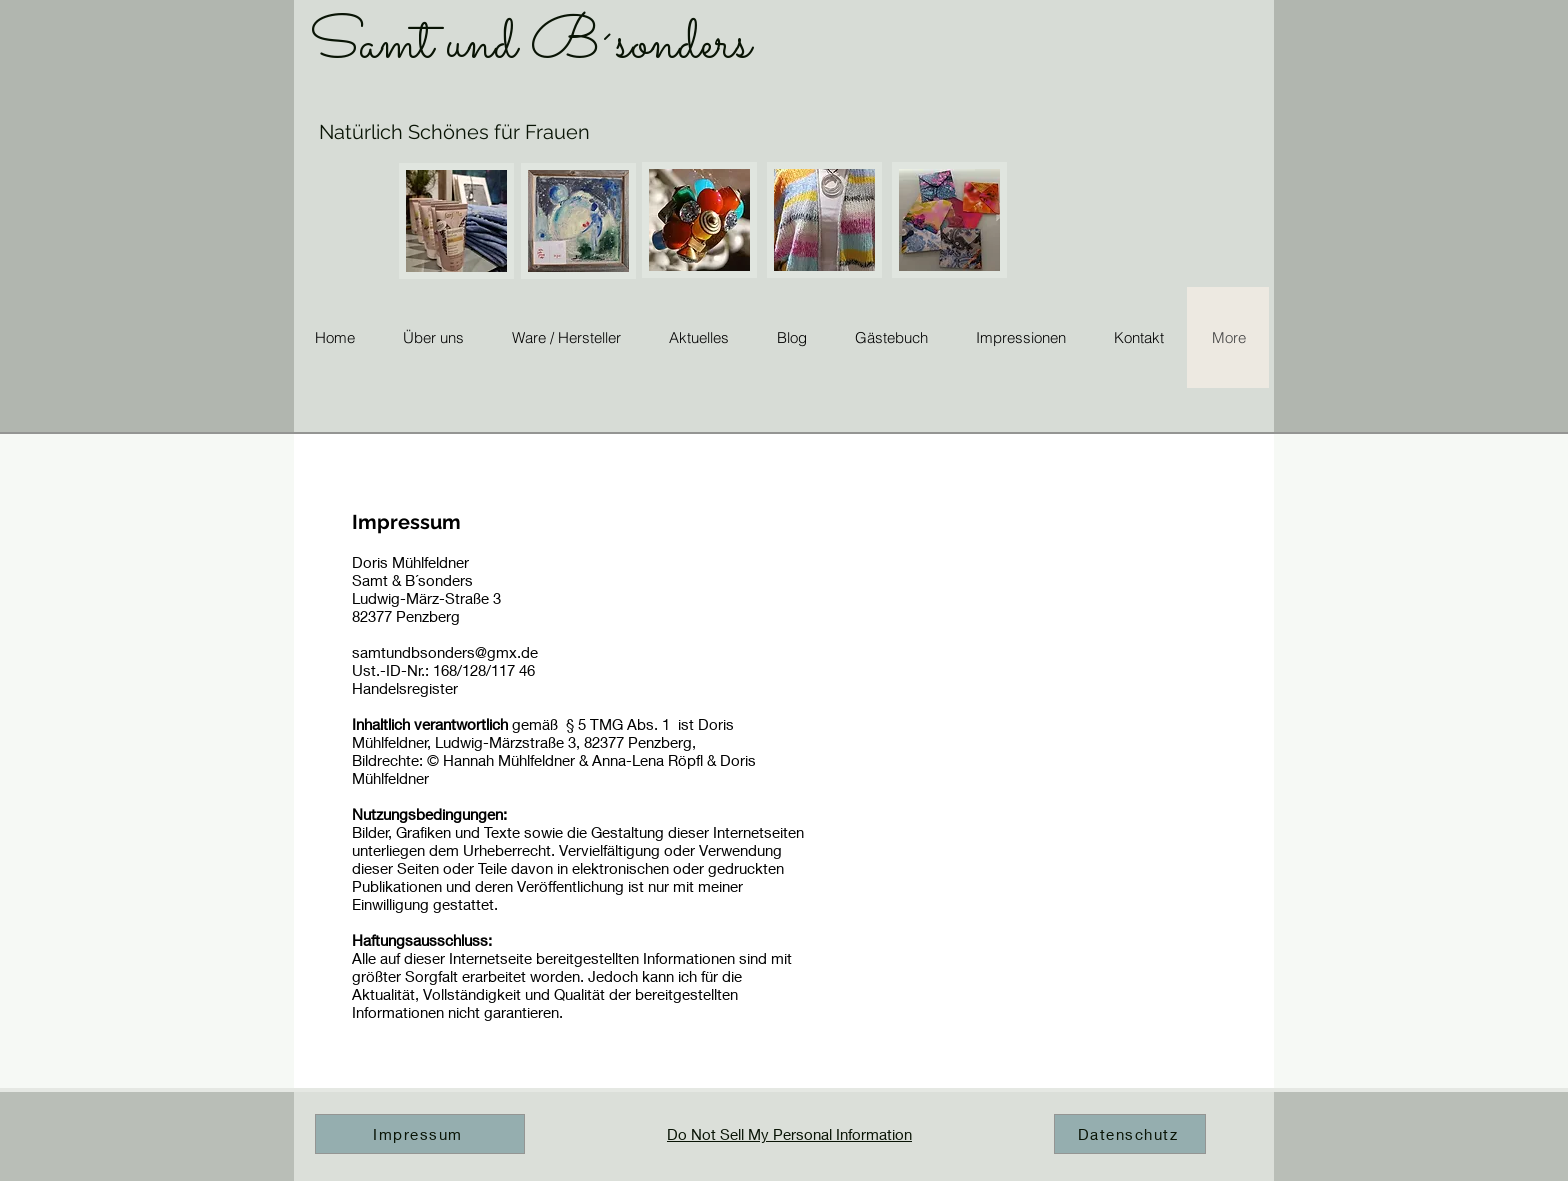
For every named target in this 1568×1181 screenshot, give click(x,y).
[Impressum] (420, 1134)
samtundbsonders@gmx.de (445, 652)
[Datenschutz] (1130, 1134)
